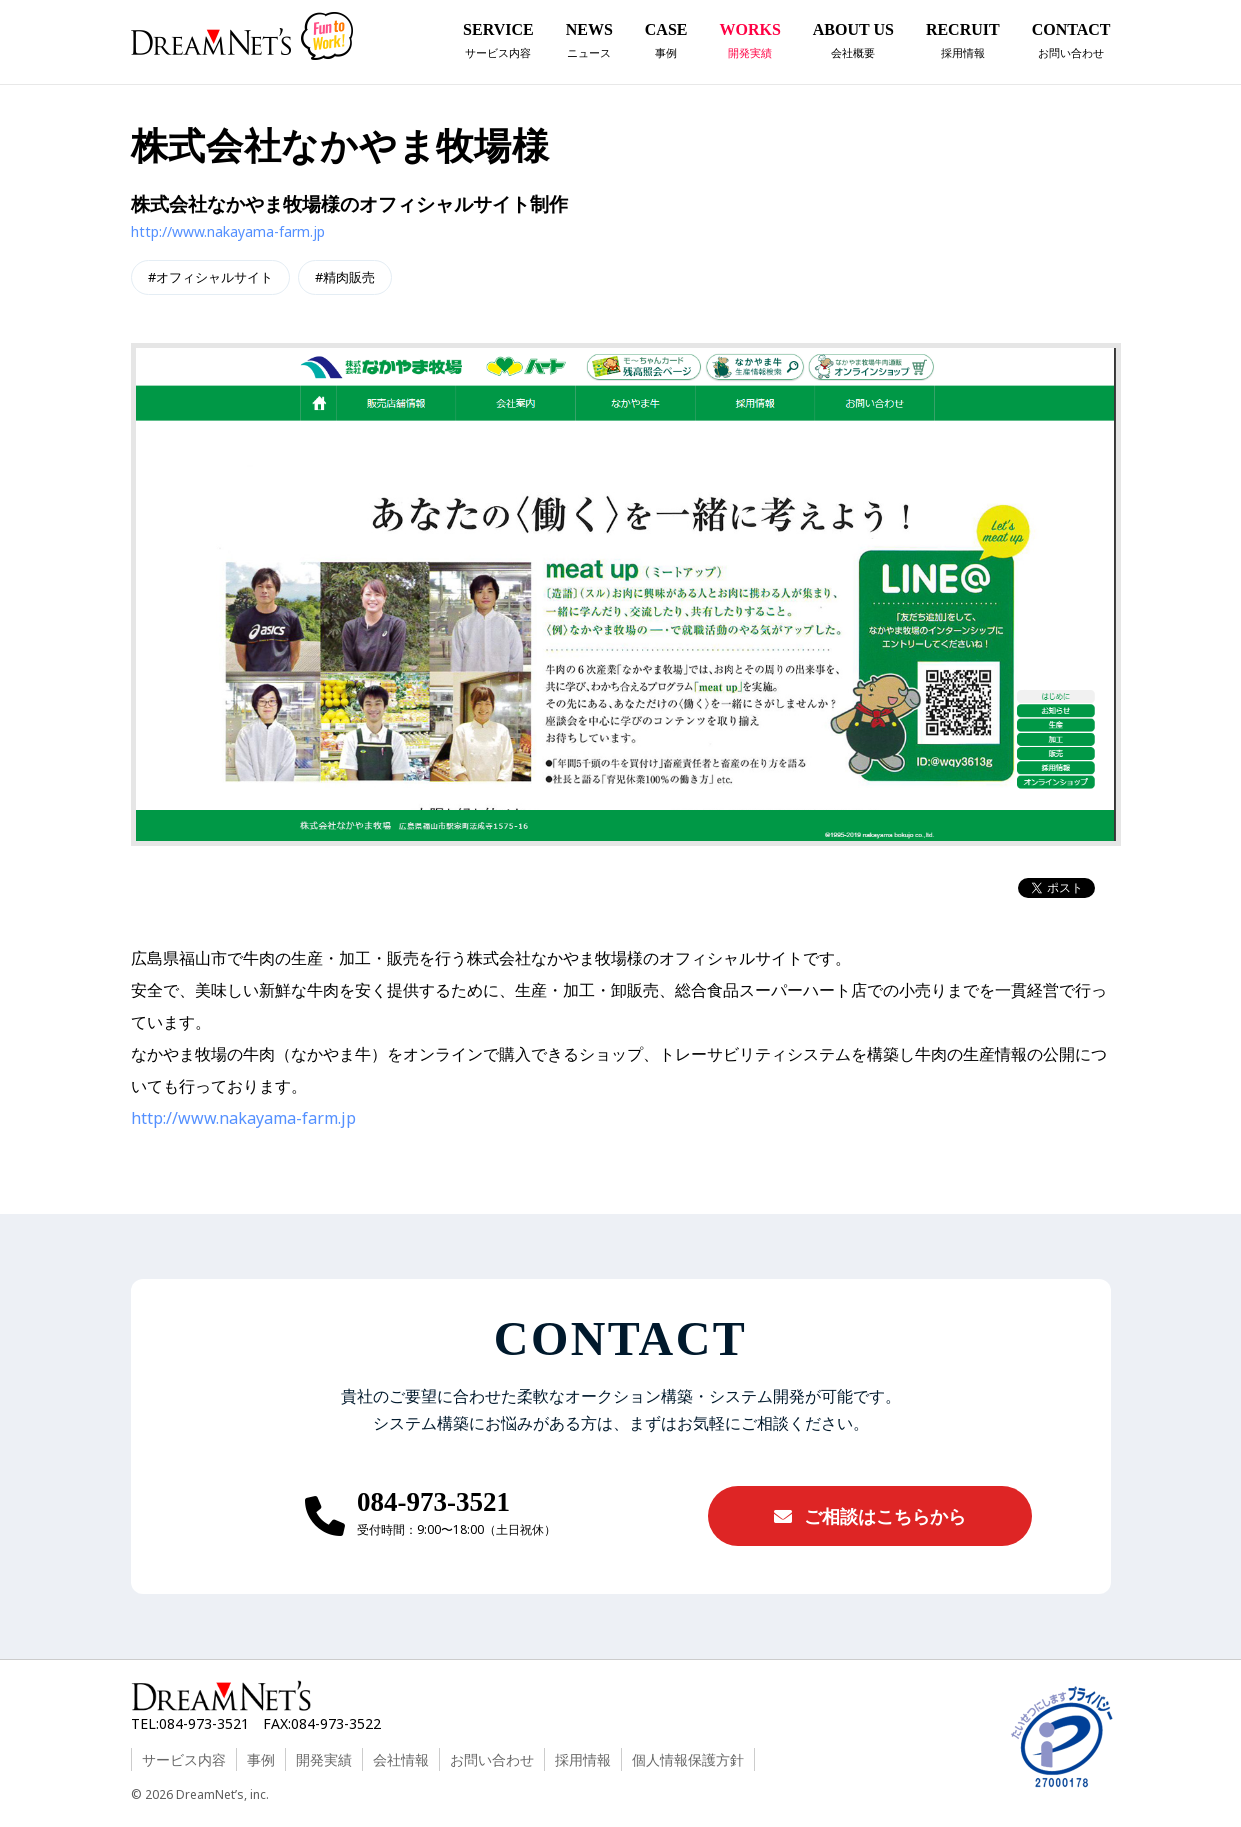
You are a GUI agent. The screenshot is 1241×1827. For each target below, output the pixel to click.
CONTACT (1071, 43)
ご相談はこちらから (870, 1516)
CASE (666, 43)
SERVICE (498, 43)
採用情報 (583, 1759)
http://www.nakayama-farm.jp (228, 231)
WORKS (749, 43)
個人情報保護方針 (688, 1759)
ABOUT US (853, 43)
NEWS (589, 43)
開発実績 (324, 1759)
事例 (261, 1759)
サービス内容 (184, 1759)
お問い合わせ (492, 1759)
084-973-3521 (433, 1502)
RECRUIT (963, 43)
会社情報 (401, 1759)
